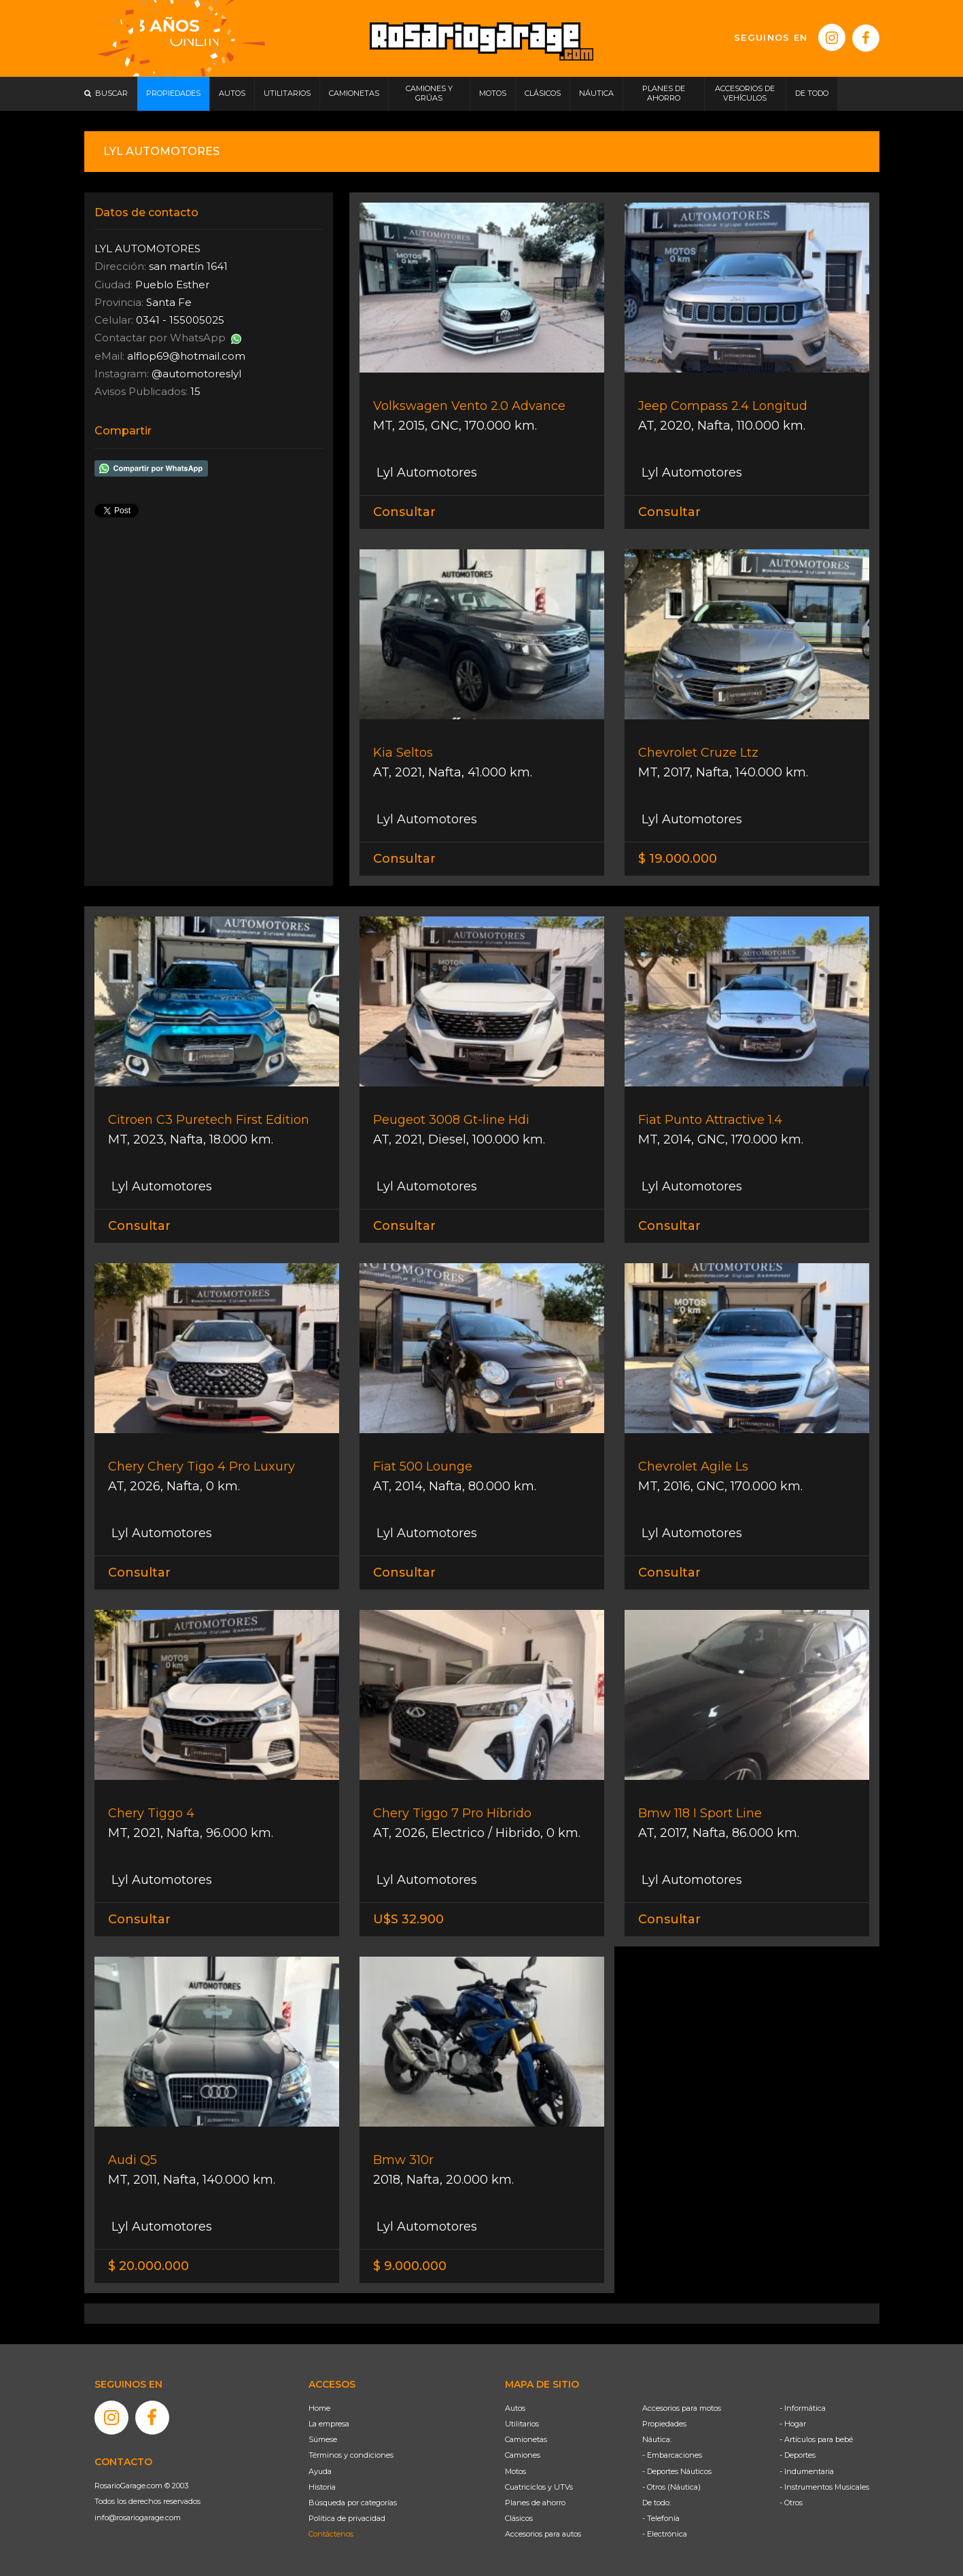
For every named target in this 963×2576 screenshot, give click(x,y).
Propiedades (664, 2423)
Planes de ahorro (535, 2502)
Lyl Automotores (425, 472)
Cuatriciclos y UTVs (539, 2487)
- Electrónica (664, 2534)
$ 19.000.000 (677, 858)
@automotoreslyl (196, 373)
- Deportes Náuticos (677, 2471)
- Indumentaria (807, 2471)
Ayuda (320, 2471)
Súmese (323, 2439)
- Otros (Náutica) (671, 2487)
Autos (515, 2408)
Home (319, 2408)
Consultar (404, 511)
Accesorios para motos (681, 2408)
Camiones (522, 2455)
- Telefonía (661, 2518)
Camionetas (526, 2439)
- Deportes (798, 2455)
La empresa (329, 2423)
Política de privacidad (347, 2518)
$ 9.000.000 (410, 2266)
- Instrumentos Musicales (824, 2487)
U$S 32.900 (408, 1919)
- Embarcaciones (672, 2455)
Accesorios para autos (543, 2534)
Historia (322, 2487)
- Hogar (793, 2423)
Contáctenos (331, 2534)
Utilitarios (522, 2423)
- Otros (791, 2502)
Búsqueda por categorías (353, 2502)
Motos (515, 2471)
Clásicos (519, 2518)
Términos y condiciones (351, 2455)
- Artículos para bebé (816, 2439)
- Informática (803, 2408)
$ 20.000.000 (148, 2266)
